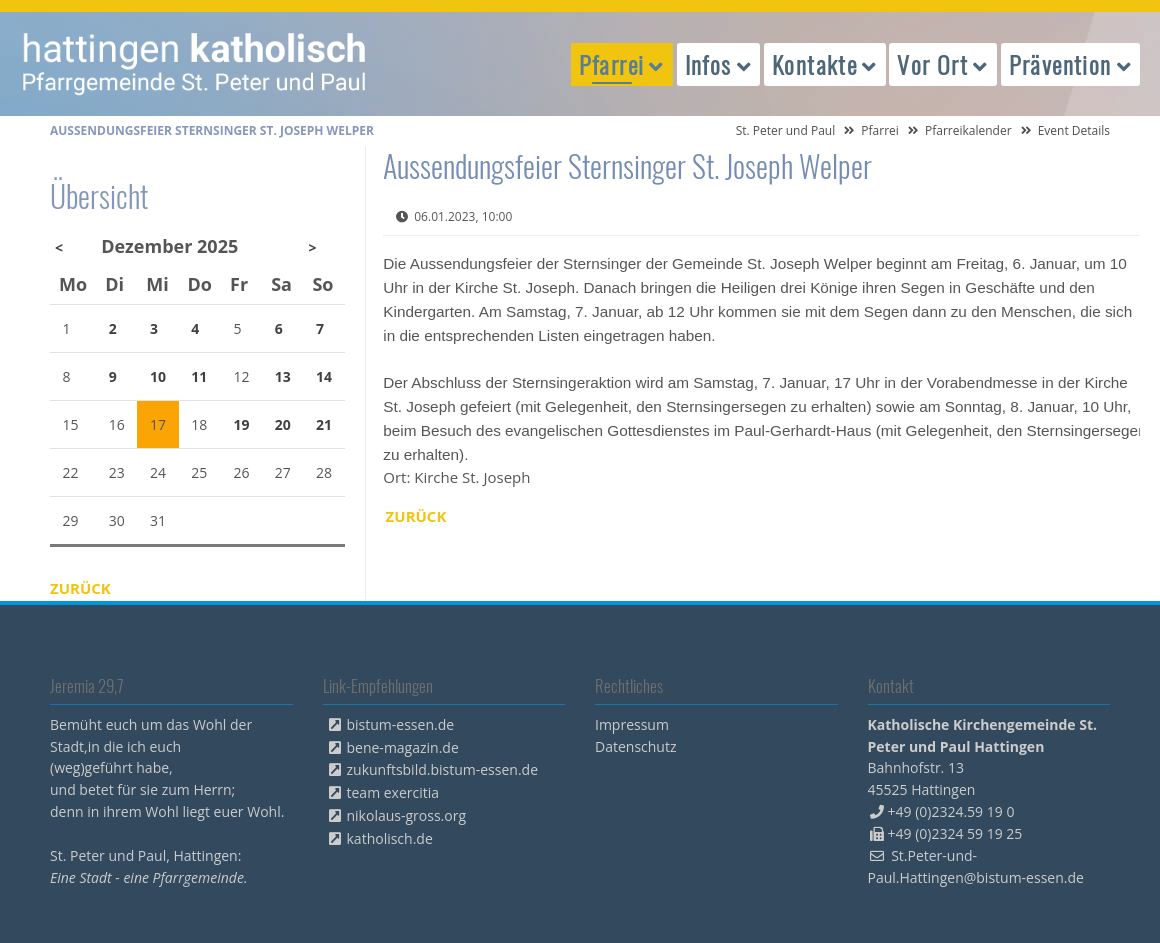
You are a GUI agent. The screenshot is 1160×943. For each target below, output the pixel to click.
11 (199, 376)
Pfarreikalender (968, 130)
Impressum (632, 724)
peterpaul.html (195, 64)
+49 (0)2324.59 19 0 (951, 811)
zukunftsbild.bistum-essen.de (443, 769)
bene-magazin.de (403, 747)
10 (158, 376)
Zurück (416, 516)
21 (324, 424)
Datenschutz (635, 746)
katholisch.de (390, 838)
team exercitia (393, 792)
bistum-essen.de (401, 724)
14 (324, 376)
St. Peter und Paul (786, 130)
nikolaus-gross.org (407, 815)
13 (283, 376)
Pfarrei (880, 130)
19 (242, 424)
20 (283, 424)
